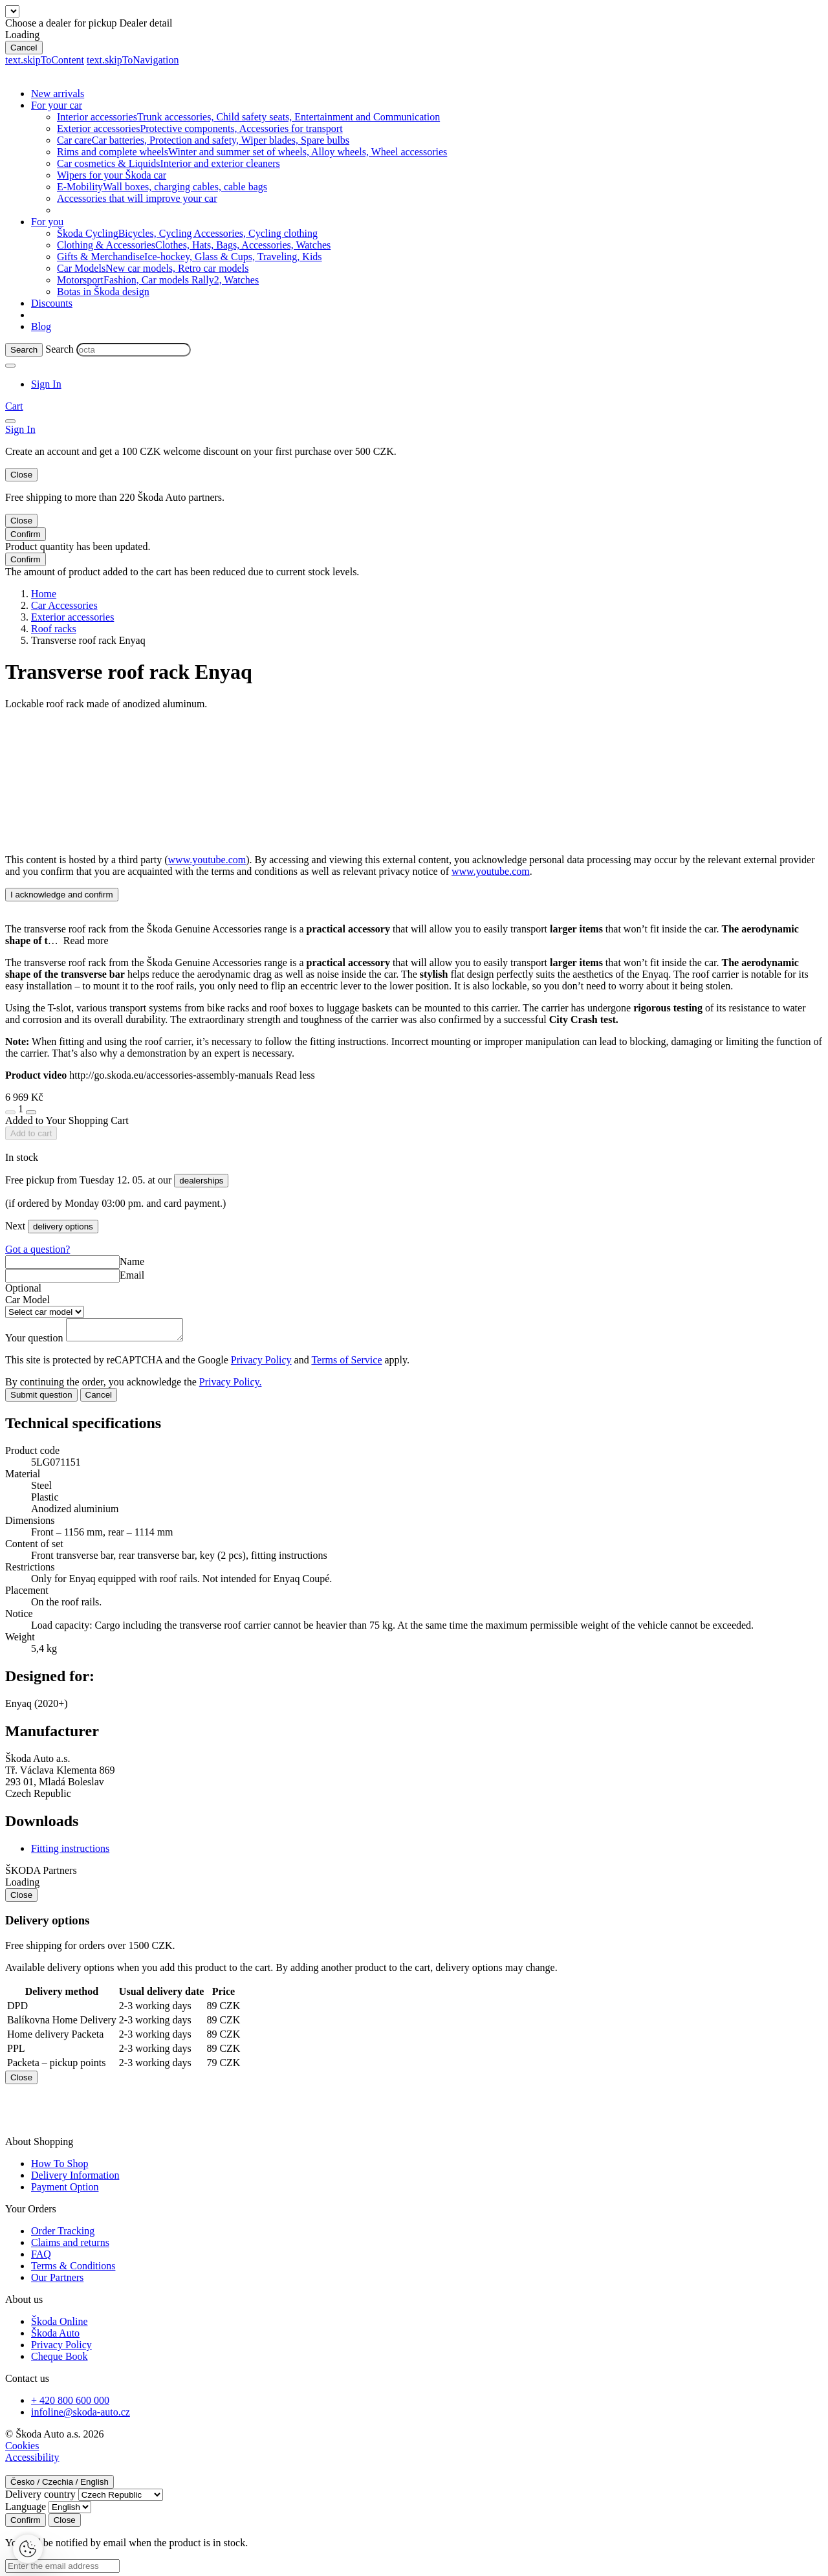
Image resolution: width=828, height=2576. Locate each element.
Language (25, 2510)
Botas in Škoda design (103, 291)
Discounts (51, 303)
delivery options (63, 1226)
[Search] (24, 350)
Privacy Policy (261, 1363)
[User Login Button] (46, 384)
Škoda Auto (55, 2336)
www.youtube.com (207, 859)
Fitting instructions (70, 1852)
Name (132, 1261)
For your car (56, 105)
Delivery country (40, 2498)
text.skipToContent (44, 59)
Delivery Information (75, 2179)
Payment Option (64, 2190)
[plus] (31, 1112)
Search (59, 349)
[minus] (10, 1112)
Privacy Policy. (230, 1385)
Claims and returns (70, 2246)
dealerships (201, 1180)
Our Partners (57, 2281)
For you (47, 221)
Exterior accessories (72, 616)
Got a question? (37, 1249)
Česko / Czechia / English (59, 2486)
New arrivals (57, 93)
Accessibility (32, 2461)
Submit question (41, 1399)
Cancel (24, 47)
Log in (412, 451)
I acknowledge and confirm (61, 894)
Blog (41, 326)
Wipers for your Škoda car (111, 175)
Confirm (25, 534)
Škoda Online (59, 2325)
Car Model (27, 1299)
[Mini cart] (14, 406)
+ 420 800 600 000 (70, 2404)
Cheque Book (59, 2360)
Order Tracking (62, 2234)
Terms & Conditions (73, 2269)
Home (43, 593)
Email (132, 1275)
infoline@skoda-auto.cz (80, 2415)
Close (21, 474)
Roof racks (53, 628)
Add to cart (31, 1133)
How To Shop (59, 2167)
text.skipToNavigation (133, 59)
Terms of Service (346, 1363)
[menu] (10, 421)
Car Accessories (64, 605)
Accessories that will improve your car (137, 198)
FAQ (41, 2257)
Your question (35, 1341)
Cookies (22, 2449)
